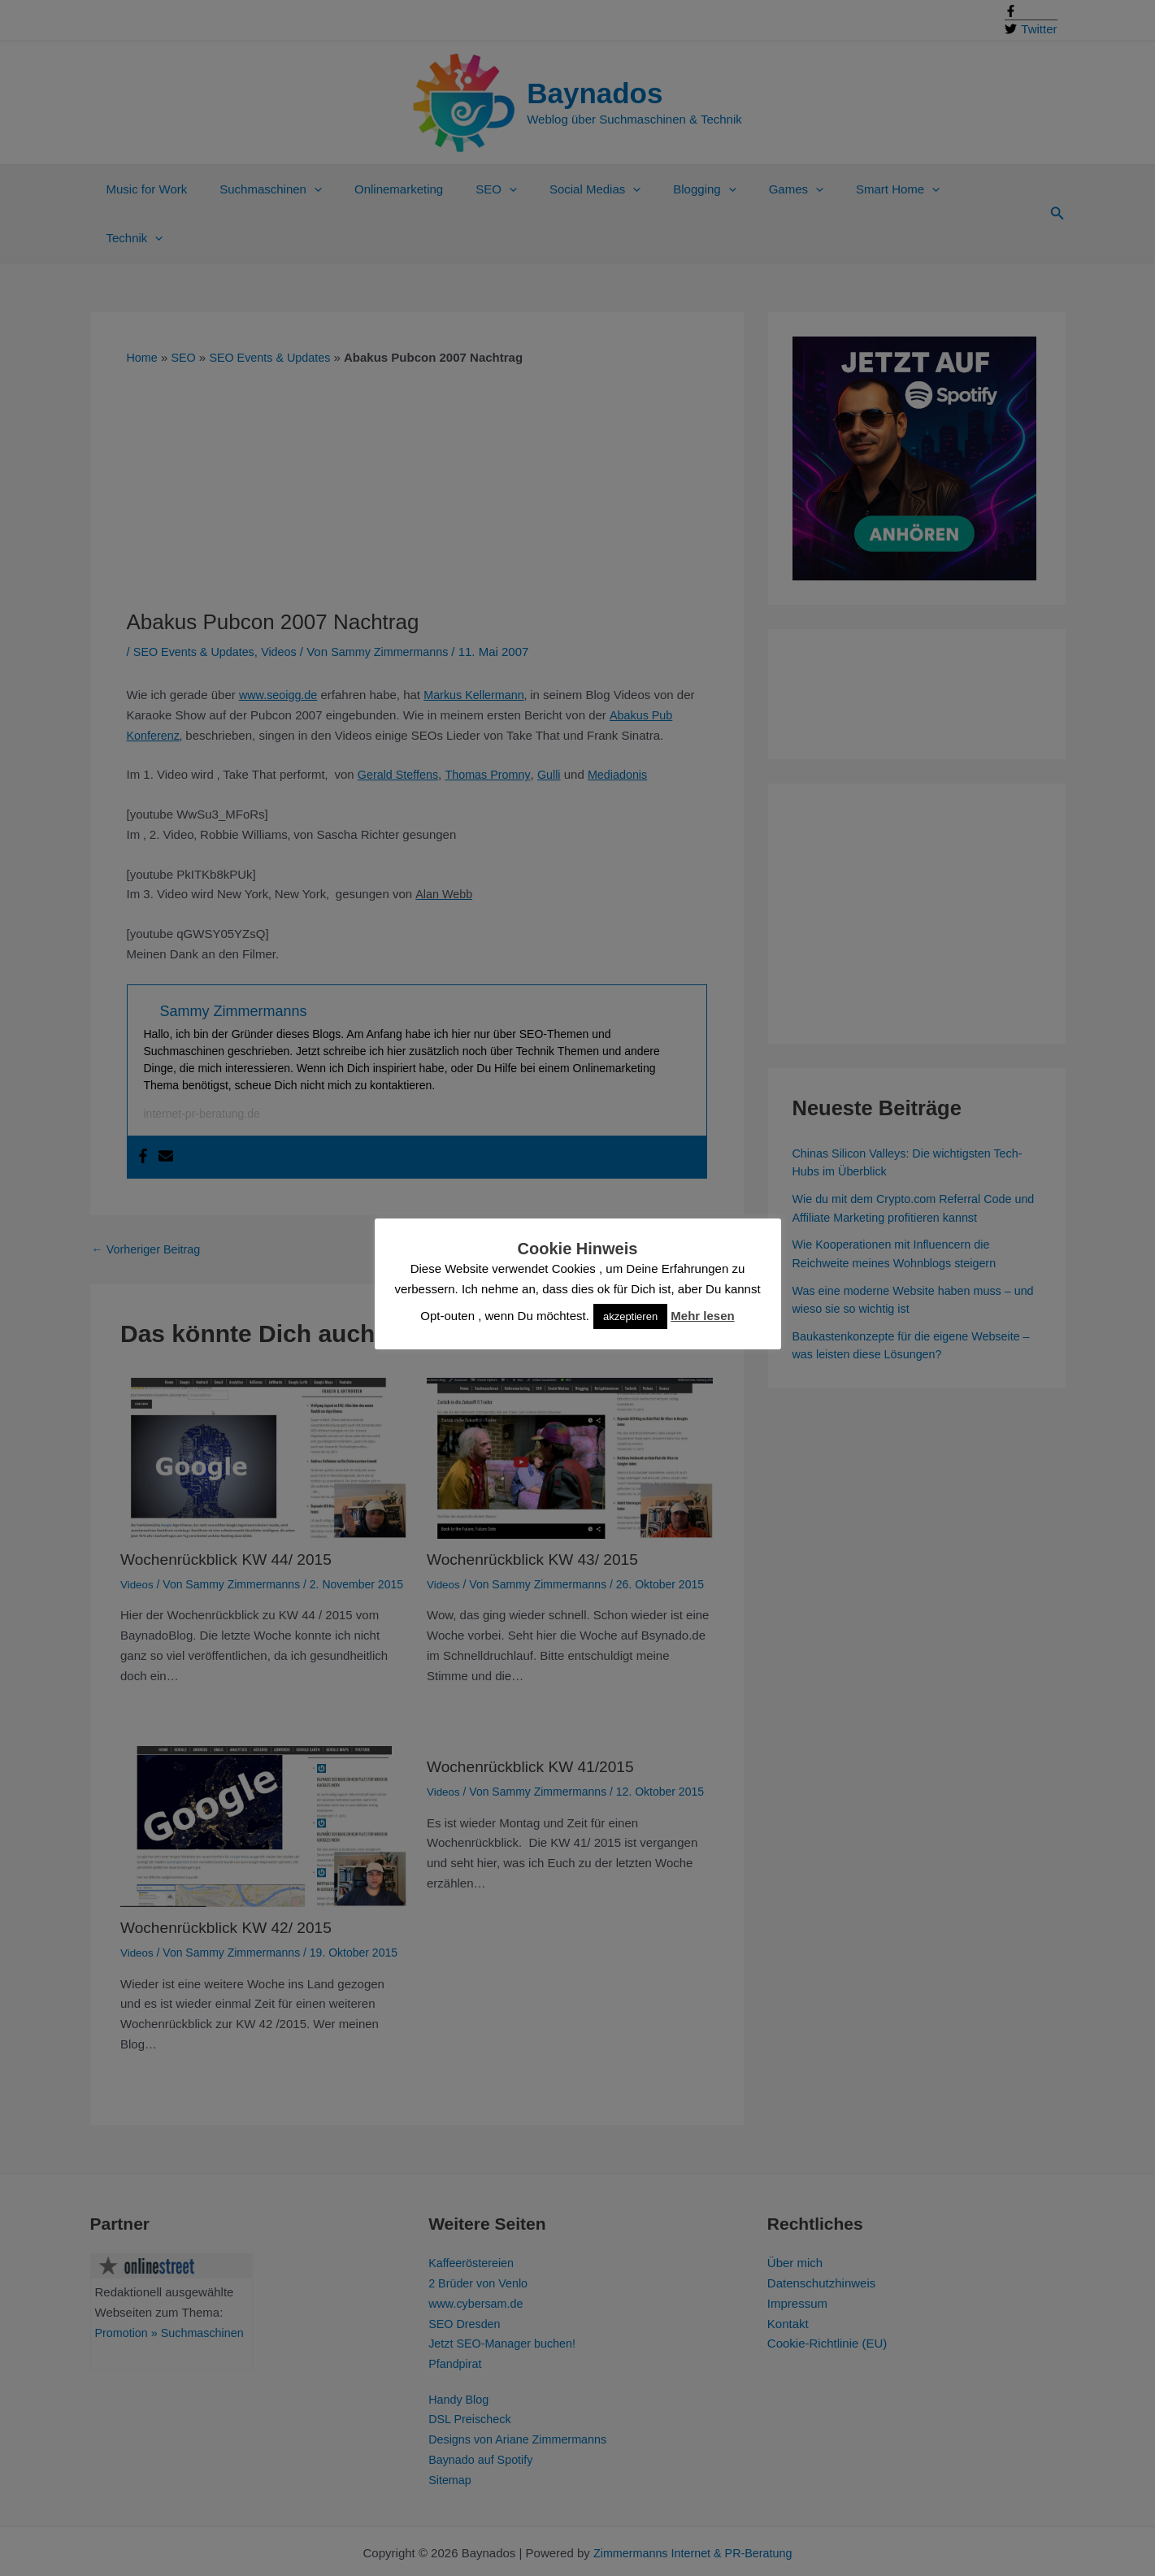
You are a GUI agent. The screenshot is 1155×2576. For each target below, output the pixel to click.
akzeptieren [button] (630, 1316)
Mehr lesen (702, 1316)
